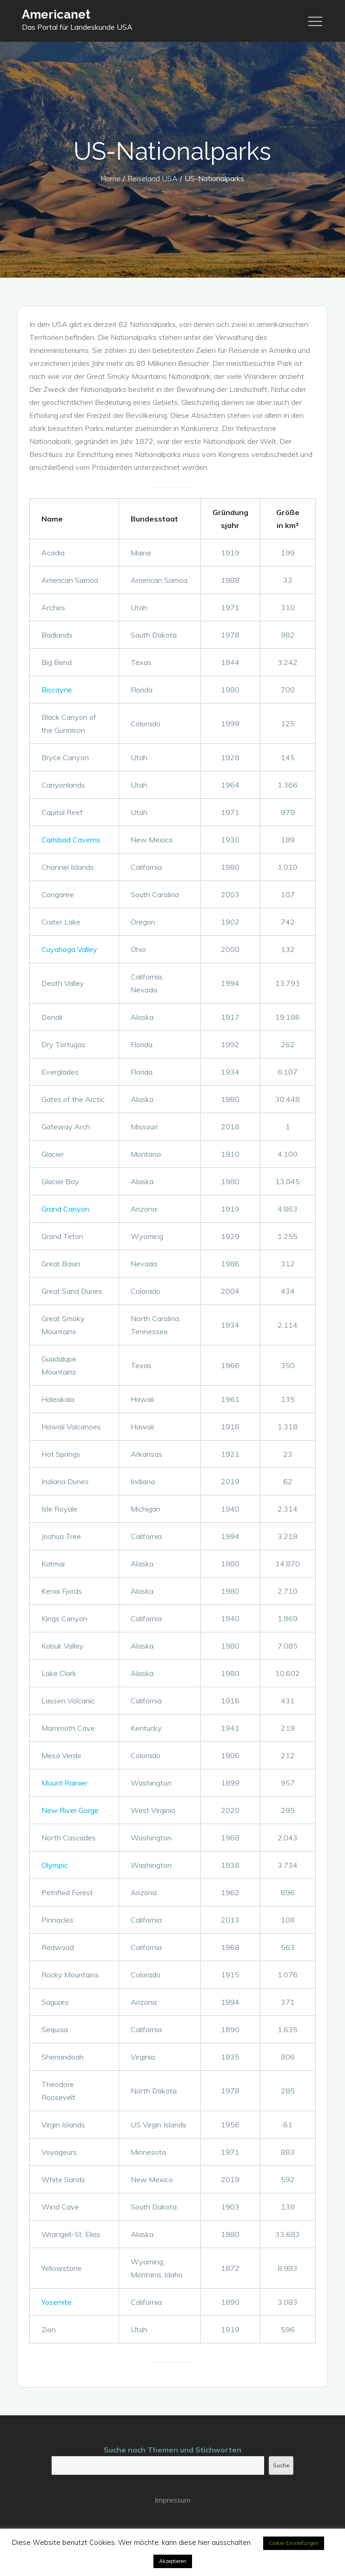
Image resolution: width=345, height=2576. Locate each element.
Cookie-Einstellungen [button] (293, 2543)
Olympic (54, 1865)
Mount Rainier (64, 1782)
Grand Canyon (65, 1208)
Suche (281, 2465)
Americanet (56, 14)
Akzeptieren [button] (172, 2561)
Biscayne (56, 689)
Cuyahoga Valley (69, 949)
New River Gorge (70, 1810)
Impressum (173, 2499)
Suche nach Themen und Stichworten (172, 2449)
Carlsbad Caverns (70, 839)
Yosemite (56, 2302)
